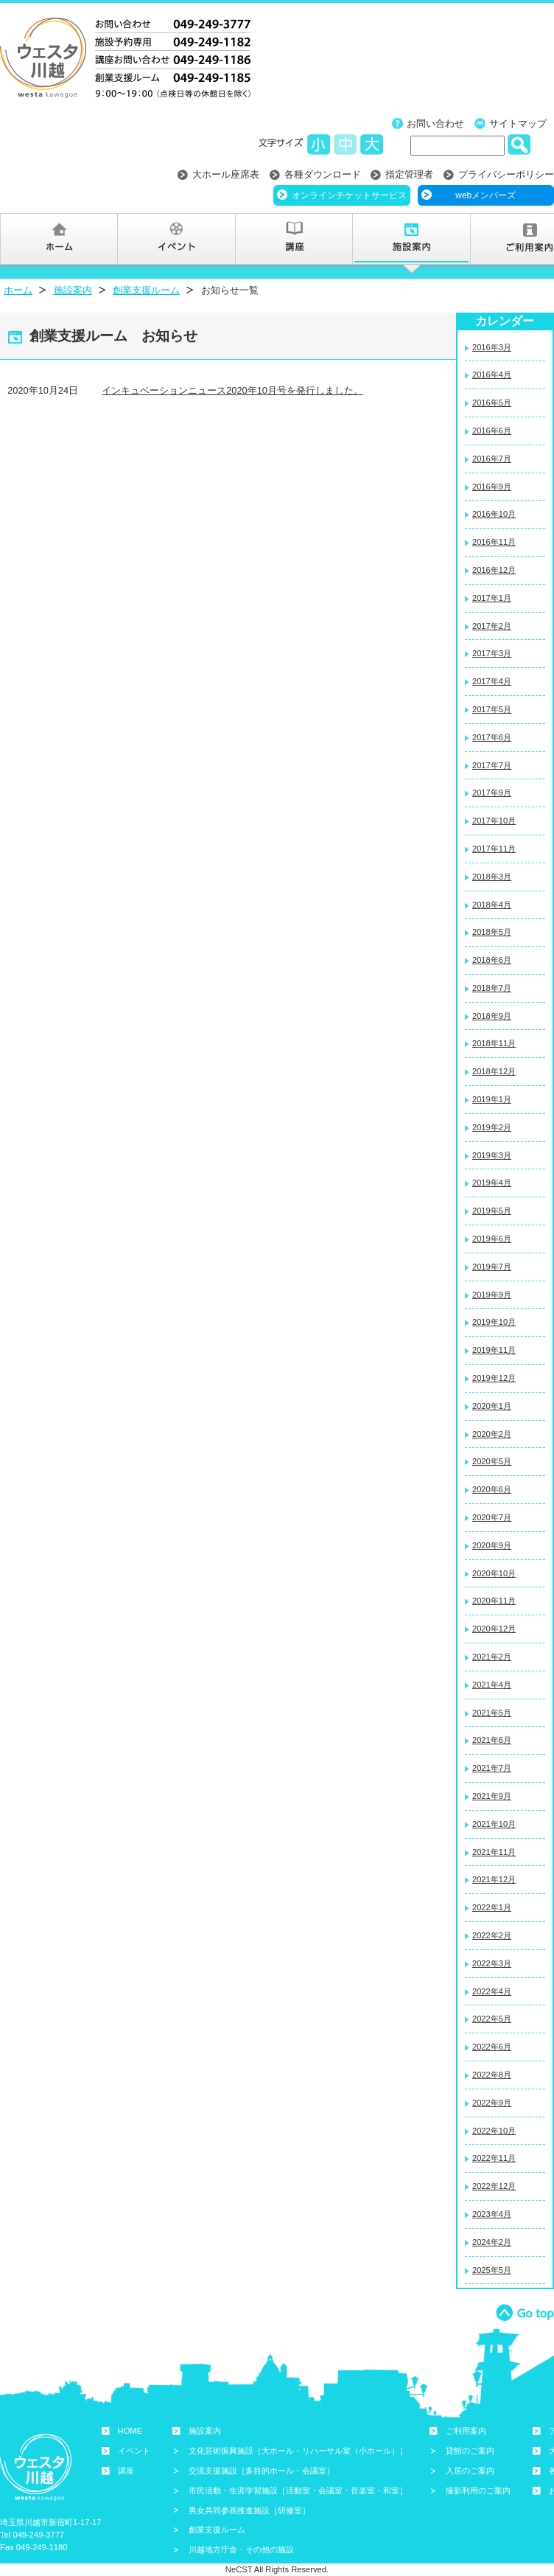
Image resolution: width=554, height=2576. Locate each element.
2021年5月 (491, 1712)
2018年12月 (494, 1071)
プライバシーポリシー (506, 174)
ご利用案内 (466, 2430)
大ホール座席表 (225, 174)
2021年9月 (491, 1796)
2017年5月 (491, 709)
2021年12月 (494, 1879)
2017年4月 (491, 681)
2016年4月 (491, 374)
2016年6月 (491, 430)
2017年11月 (494, 848)
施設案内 (73, 290)
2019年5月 (491, 1210)
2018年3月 (491, 876)
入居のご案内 (470, 2470)
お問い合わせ (435, 123)
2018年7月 (491, 988)
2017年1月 (491, 597)
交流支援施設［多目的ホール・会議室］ (261, 2470)
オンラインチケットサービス (349, 195)
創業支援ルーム (146, 290)
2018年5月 (491, 931)
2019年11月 (494, 1350)
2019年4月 (491, 1182)
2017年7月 (491, 765)
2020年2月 (491, 1434)
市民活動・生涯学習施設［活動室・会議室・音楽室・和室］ (298, 2490)
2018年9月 (491, 1016)
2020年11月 (494, 1600)
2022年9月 (491, 2102)
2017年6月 (491, 737)
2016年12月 (494, 569)
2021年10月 (494, 1824)
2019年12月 (494, 1378)
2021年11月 (494, 1852)
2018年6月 (491, 959)
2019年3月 (491, 1155)
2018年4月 (491, 904)
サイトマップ (518, 123)
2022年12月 (494, 2186)
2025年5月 (491, 2270)
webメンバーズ (485, 195)
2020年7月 (491, 1517)
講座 (126, 2470)
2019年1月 (491, 1099)
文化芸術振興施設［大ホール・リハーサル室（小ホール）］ (298, 2450)
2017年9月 (491, 792)
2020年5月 (491, 1461)
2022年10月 (494, 2130)
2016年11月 (494, 541)
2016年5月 (491, 402)
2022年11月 (494, 2158)
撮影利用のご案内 (478, 2490)
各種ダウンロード (322, 174)
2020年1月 (491, 1406)
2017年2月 (491, 626)
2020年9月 (491, 1545)
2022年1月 (491, 1907)
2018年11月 (494, 1043)
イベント (134, 2450)
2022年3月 (491, 1963)
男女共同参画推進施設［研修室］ (249, 2510)
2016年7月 (491, 458)
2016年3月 (491, 347)
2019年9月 (491, 1294)
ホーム (18, 290)
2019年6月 (491, 1238)
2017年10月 (494, 820)
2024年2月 (491, 2242)
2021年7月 (491, 1768)
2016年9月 (491, 486)
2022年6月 (491, 2046)
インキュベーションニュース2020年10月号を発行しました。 (232, 390)
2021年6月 (491, 1740)
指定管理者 (409, 174)
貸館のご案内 (470, 2450)
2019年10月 (494, 1321)
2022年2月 (491, 1935)
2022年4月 (491, 1991)
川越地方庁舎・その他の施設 (241, 2549)
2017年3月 (491, 653)
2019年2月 (491, 1127)
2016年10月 (494, 513)
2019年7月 (491, 1266)
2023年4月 (491, 2214)
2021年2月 (491, 1656)
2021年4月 (491, 1684)
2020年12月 (494, 1628)
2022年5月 (491, 2018)
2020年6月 (491, 1489)
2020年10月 (494, 1573)
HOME (130, 2430)
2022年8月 (491, 2074)
